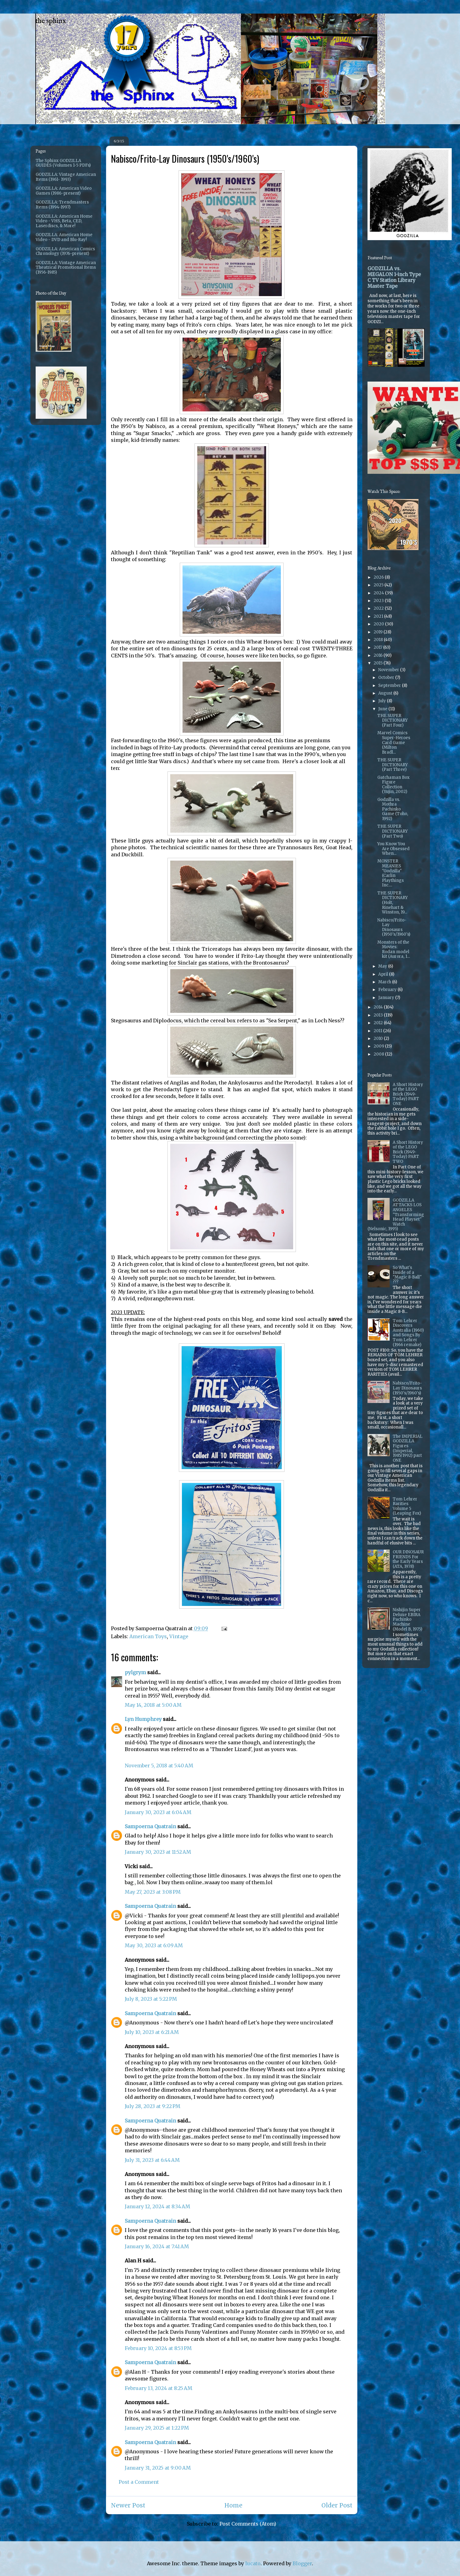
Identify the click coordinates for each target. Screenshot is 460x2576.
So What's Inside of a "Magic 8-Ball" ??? (407, 1275)
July (382, 700)
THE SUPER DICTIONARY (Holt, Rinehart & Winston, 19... (392, 902)
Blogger (302, 2563)
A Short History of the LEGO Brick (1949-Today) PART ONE (408, 1094)
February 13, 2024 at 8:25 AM (158, 2388)
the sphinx (50, 21)
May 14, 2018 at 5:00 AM (153, 1705)
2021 (379, 616)
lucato (253, 2563)
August (385, 693)
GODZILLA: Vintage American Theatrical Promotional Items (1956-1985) (66, 267)
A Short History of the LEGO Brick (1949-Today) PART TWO (408, 1152)
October (386, 677)
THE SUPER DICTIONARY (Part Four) (392, 720)
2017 (378, 647)
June (383, 708)
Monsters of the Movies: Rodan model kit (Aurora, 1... (393, 949)
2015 (378, 663)
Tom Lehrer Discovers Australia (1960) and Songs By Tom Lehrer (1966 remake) (408, 1332)
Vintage (178, 1636)
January (386, 997)
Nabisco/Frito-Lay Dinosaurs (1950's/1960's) (393, 927)
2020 (379, 624)
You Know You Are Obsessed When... (393, 848)
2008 (379, 1054)
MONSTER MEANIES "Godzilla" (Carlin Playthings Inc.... (390, 873)
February (388, 989)
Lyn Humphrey (143, 1719)
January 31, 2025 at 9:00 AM (158, 2468)
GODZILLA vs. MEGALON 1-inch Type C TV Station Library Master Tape (394, 277)
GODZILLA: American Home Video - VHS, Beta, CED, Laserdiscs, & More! (64, 221)
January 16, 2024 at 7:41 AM (157, 2246)
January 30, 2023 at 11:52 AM (158, 1852)
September (390, 685)
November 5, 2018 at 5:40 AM (159, 1765)
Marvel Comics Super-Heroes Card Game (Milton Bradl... (393, 742)
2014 (379, 1007)
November (389, 669)
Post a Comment (139, 2482)
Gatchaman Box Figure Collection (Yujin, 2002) (393, 785)
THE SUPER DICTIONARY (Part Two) (392, 831)
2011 (378, 1030)
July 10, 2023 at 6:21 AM (152, 2032)
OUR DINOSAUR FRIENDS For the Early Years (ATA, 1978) (408, 1559)
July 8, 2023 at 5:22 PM (151, 1999)
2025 (379, 585)
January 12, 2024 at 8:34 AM (157, 2206)
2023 (379, 600)
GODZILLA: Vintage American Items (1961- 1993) (66, 177)
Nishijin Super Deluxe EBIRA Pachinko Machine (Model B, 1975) (407, 1619)
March (385, 982)
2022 (379, 608)
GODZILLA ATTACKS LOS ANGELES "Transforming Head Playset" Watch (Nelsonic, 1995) (396, 1215)
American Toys (148, 1636)
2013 (379, 1015)
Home (233, 2505)
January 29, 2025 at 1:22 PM (157, 2428)
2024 (379, 593)
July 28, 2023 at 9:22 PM (152, 2106)
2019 (378, 632)
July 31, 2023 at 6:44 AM (152, 2160)
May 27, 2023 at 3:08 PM (153, 1892)
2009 (379, 1046)
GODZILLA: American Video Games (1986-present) (64, 191)
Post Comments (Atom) (247, 2524)
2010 (379, 1038)
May (383, 966)
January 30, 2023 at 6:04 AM (158, 1812)
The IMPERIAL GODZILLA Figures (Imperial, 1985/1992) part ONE (408, 1448)
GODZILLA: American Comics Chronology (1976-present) (65, 251)
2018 (379, 639)
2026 (379, 577)
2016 (378, 655)
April (383, 974)
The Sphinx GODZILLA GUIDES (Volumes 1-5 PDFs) (63, 163)
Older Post (336, 2505)
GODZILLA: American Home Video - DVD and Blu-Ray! (64, 237)
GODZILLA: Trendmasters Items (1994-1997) (62, 205)
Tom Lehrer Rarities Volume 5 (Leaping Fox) (407, 1506)
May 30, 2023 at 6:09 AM (154, 1945)
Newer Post (128, 2505)
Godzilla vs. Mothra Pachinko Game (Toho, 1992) (392, 809)
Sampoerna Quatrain (150, 1826)
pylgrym (135, 1672)
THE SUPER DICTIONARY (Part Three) (392, 764)
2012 (379, 1022)
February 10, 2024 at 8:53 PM (158, 2348)
